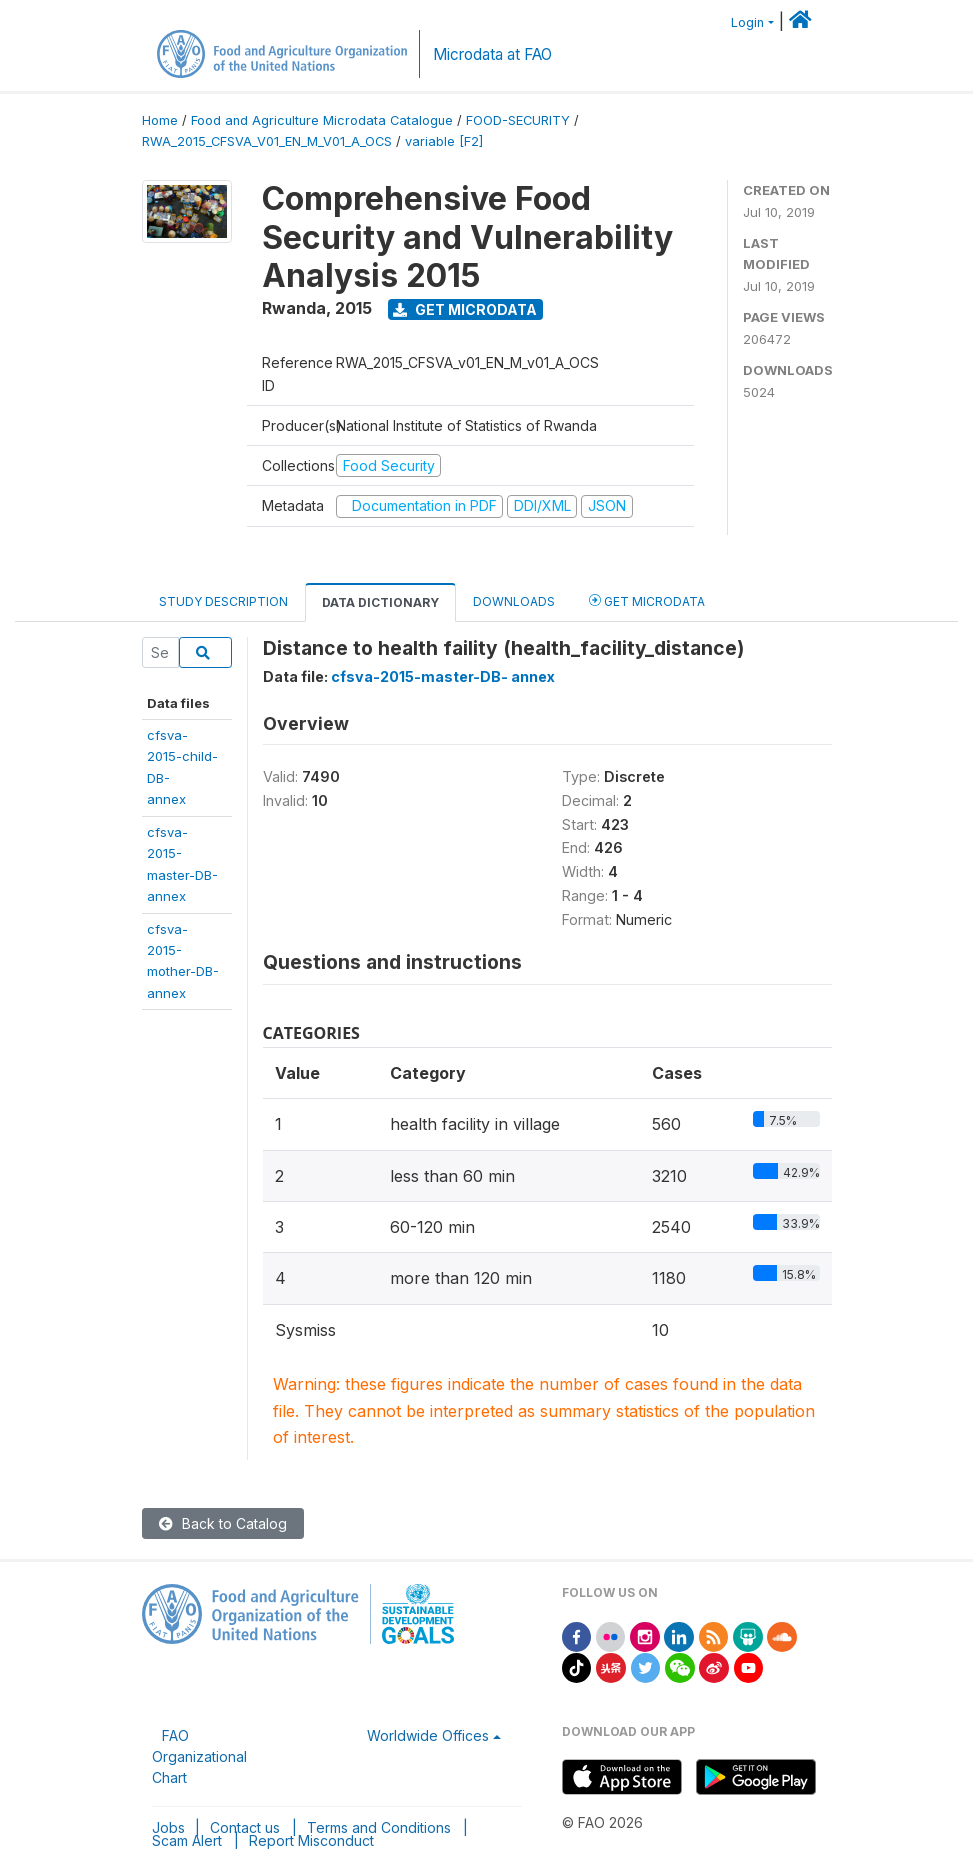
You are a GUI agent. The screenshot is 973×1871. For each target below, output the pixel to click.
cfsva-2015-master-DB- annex (443, 676)
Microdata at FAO (492, 54)
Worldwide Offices (428, 1735)
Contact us (245, 1827)
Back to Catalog (223, 1523)
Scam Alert (187, 1840)
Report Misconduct (311, 1840)
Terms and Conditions (379, 1827)
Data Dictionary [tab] (380, 602)
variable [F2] (444, 141)
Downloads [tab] (514, 601)
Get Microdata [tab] (647, 600)
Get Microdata (465, 309)
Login (747, 22)
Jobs (168, 1827)
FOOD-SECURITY (518, 120)
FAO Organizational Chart (199, 1756)
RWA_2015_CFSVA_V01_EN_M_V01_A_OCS (267, 141)
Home (160, 120)
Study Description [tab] (223, 601)
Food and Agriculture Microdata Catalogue (322, 120)
